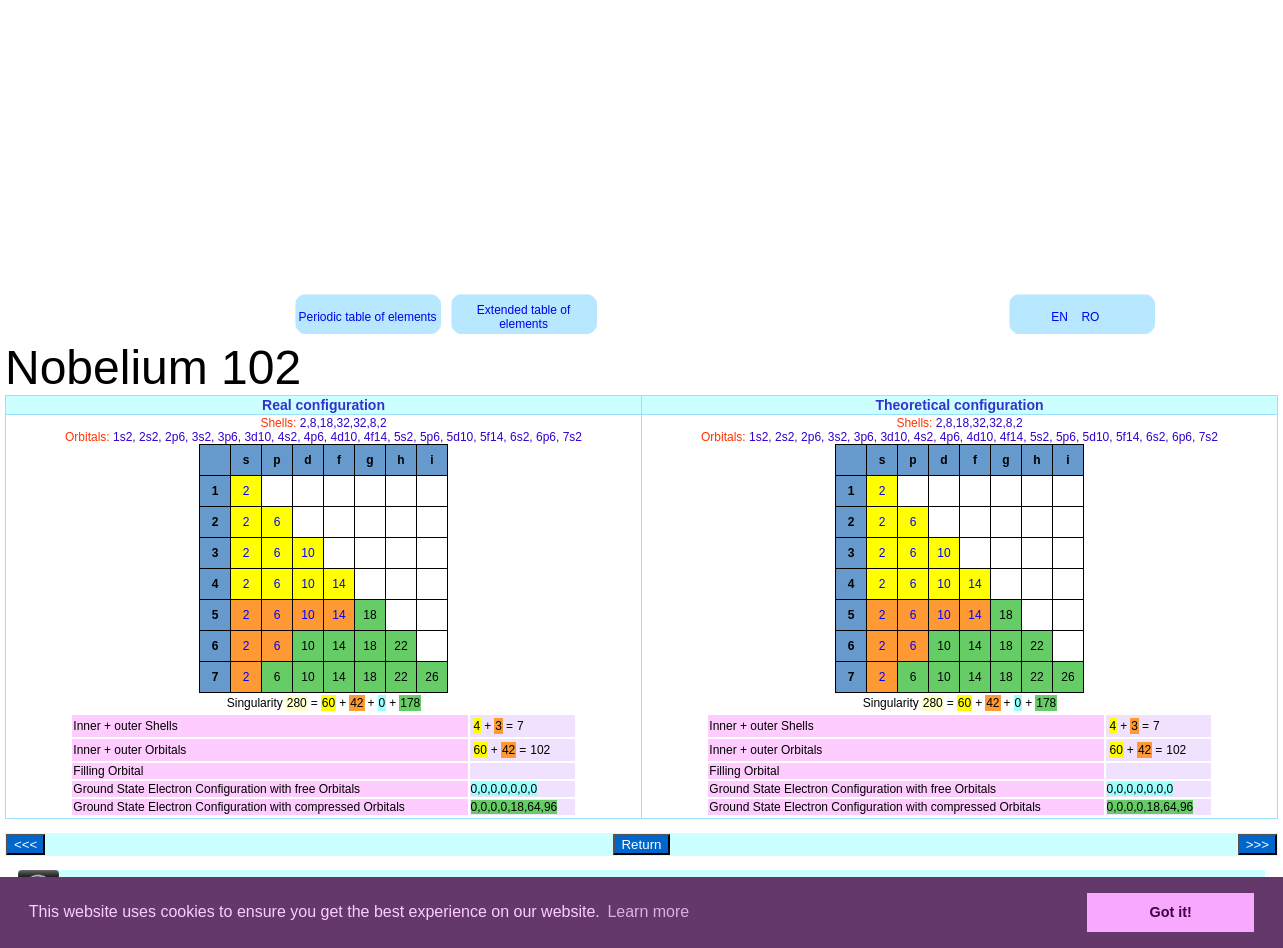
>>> (1257, 844)
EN (1059, 317)
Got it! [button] (1171, 912)
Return (641, 844)
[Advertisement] (642, 140)
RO (1090, 317)
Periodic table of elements (368, 317)
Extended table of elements (523, 317)
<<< (25, 844)
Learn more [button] (648, 911)
